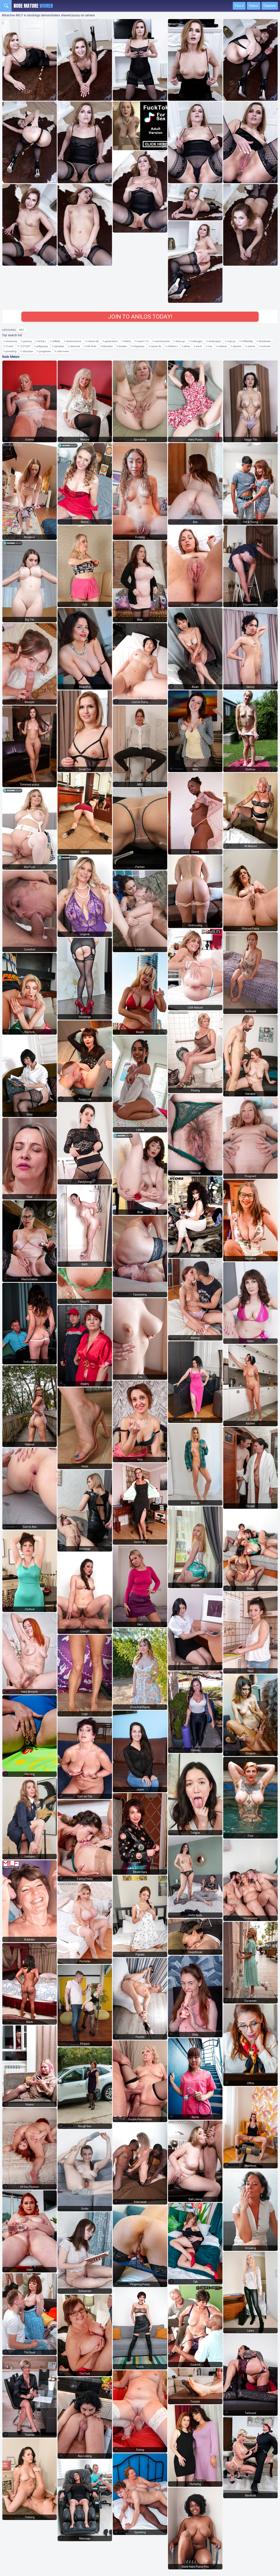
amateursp (11, 341)
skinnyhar (28, 351)
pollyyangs (42, 346)
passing (27, 341)
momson (266, 346)
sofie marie (63, 351)
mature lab (93, 341)
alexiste (237, 346)
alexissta (75, 346)
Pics (238, 6)
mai (210, 346)
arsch (199, 346)
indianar (222, 346)
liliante (127, 341)
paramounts (111, 341)
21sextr (9, 346)
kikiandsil (107, 346)
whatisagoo (214, 341)
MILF (21, 329)
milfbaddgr (247, 341)
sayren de (155, 346)
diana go (180, 341)
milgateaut (138, 346)
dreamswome (73, 341)
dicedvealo (265, 341)
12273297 (25, 346)
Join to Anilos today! (140, 316)
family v (42, 341)
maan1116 (143, 341)
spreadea (59, 346)
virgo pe (231, 341)
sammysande (162, 341)
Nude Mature (33, 5)
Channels (269, 6)
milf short (91, 346)
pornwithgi (11, 351)
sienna (251, 346)
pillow (187, 346)
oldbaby (56, 341)
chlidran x (172, 346)
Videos (253, 6)
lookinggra (196, 341)
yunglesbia (45, 351)
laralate (123, 346)
